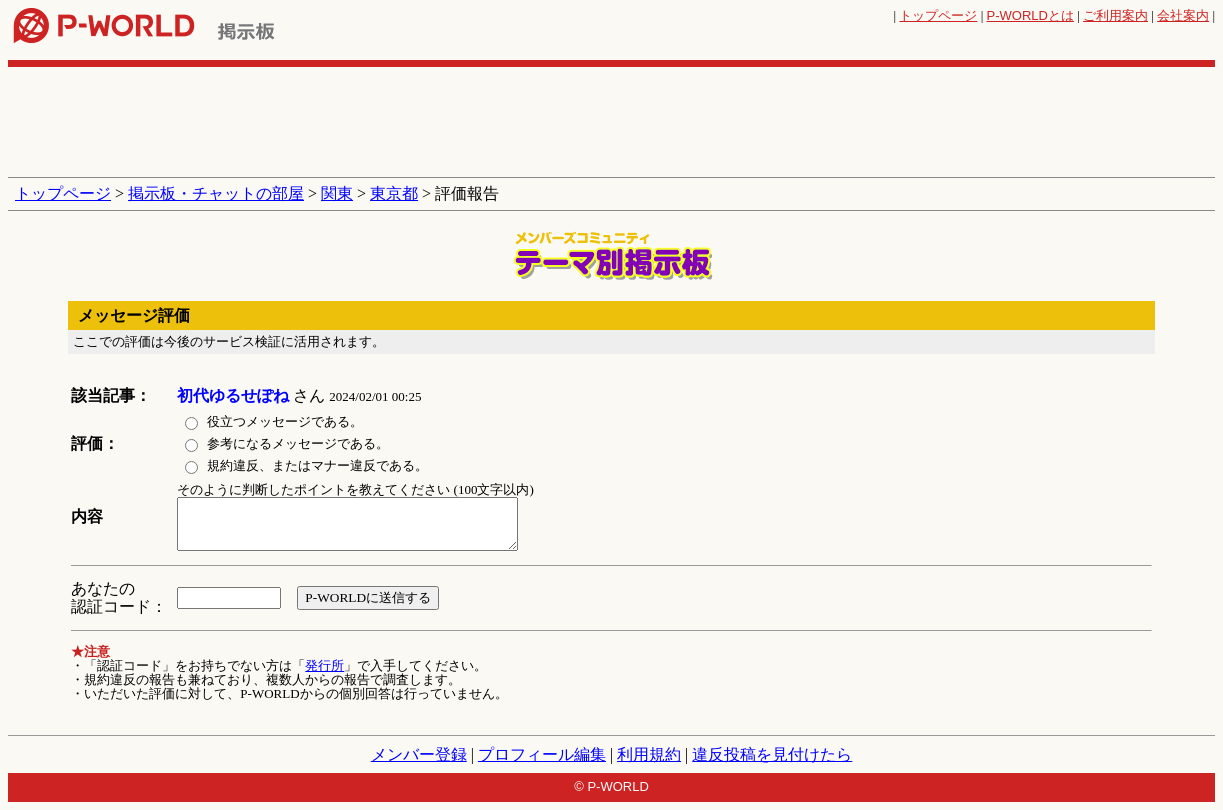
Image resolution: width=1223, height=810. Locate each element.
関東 (337, 193)
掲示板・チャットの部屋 (216, 193)
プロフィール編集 (542, 754)
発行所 (324, 665)
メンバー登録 (419, 754)
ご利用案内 (1115, 15)
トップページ (938, 15)
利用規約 (649, 754)
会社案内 (1183, 15)
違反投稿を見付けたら (772, 754)
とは (1030, 15)
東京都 (394, 193)
